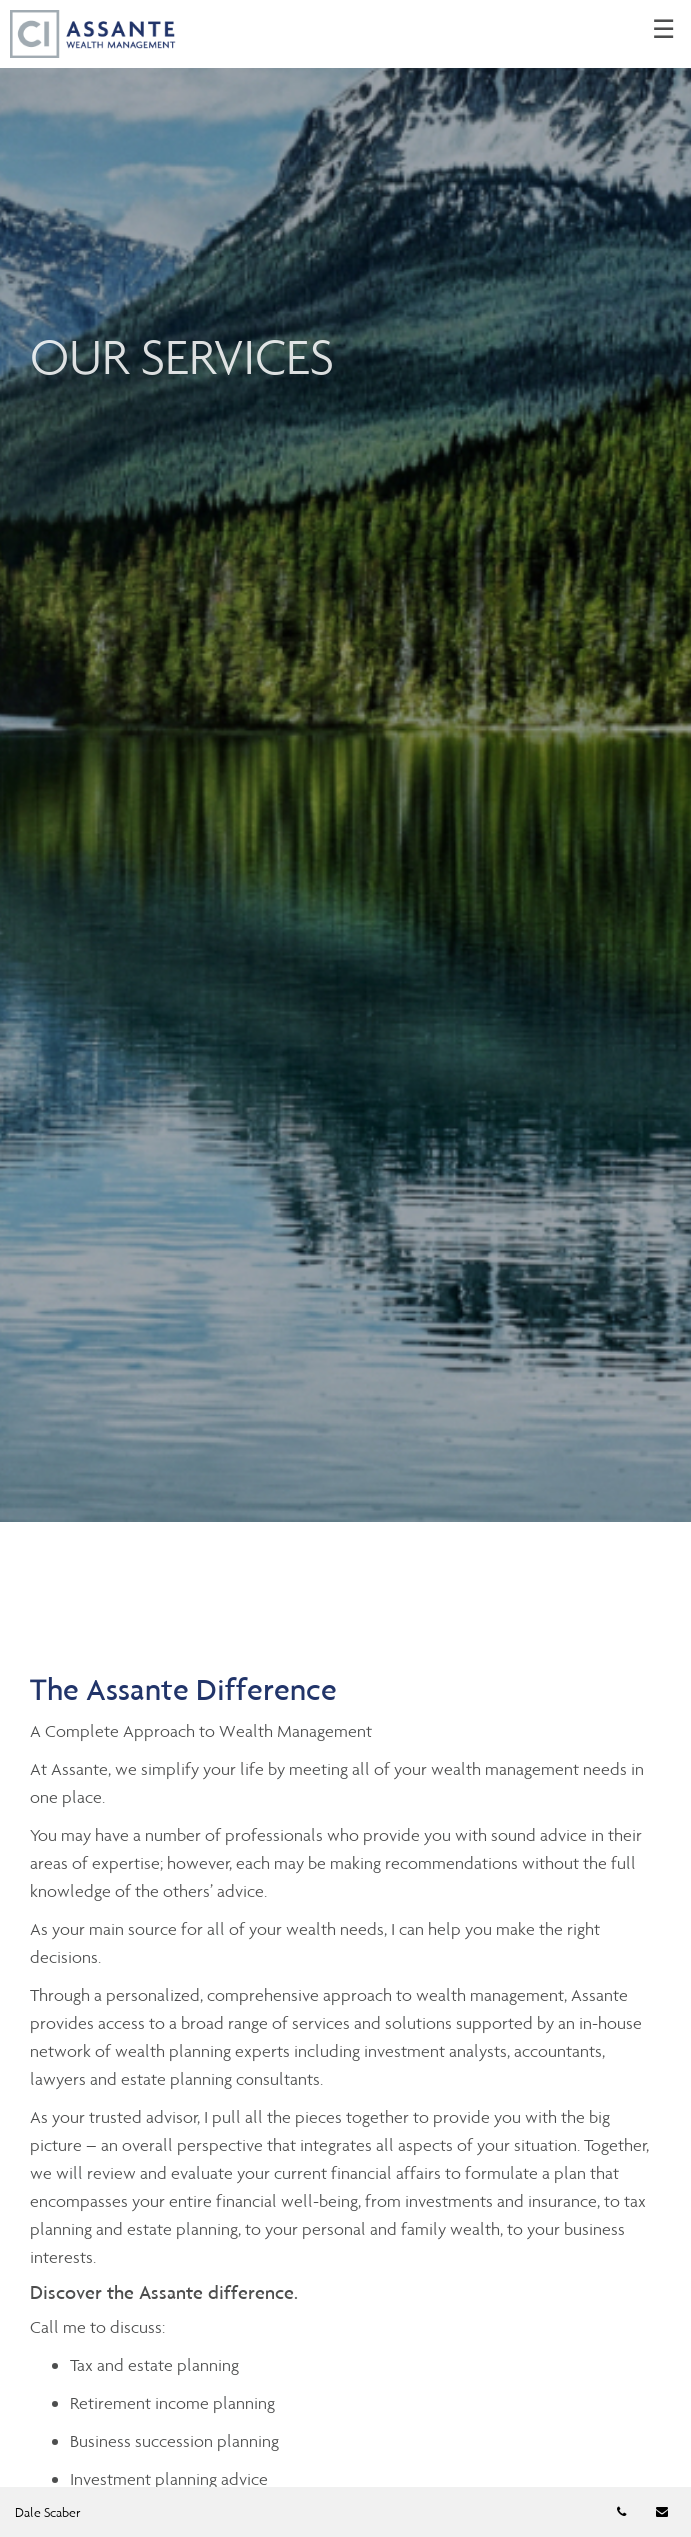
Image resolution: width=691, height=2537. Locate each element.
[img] (345, 761)
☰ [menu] (663, 30)
